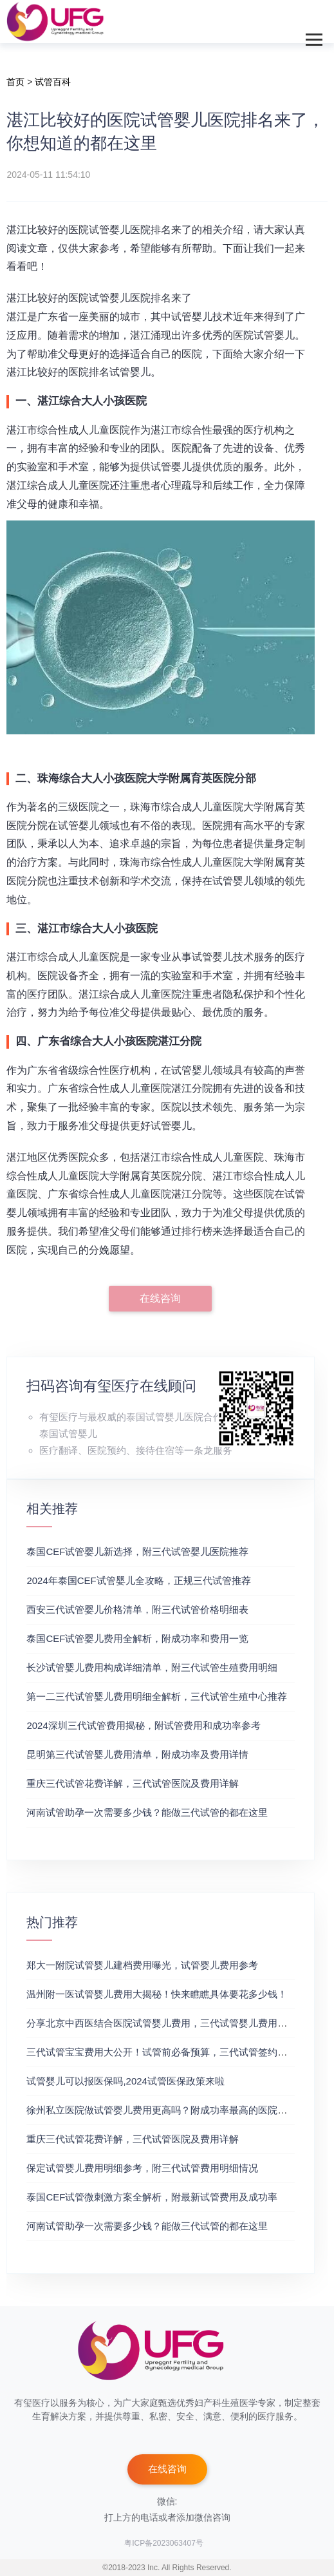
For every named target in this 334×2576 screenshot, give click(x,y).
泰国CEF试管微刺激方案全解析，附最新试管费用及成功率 (151, 2196)
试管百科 (53, 82)
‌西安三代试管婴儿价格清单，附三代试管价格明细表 (137, 1609)
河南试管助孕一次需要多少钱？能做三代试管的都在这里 (147, 1812)
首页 (15, 82)
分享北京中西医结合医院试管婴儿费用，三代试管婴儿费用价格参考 (171, 2023)
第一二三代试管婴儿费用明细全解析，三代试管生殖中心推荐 (156, 1696)
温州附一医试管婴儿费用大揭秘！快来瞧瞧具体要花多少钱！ (156, 1994)
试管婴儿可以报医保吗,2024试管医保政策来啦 (125, 2080)
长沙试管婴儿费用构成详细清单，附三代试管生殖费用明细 (151, 1667)
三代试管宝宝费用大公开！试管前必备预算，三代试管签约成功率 (166, 2051)
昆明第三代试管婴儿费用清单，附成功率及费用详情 (137, 1754)
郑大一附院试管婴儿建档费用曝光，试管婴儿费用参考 (142, 1965)
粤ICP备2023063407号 (163, 2543)
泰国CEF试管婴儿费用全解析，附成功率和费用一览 (137, 1638)
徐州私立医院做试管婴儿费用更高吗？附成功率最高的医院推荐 (161, 2109)
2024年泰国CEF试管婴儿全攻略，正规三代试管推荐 (138, 1580)
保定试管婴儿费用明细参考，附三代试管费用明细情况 (142, 2167)
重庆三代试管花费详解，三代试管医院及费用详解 (132, 1783)
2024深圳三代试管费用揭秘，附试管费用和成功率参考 (143, 1725)
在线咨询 (160, 1298)
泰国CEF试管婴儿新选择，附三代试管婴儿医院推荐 (137, 1551)
